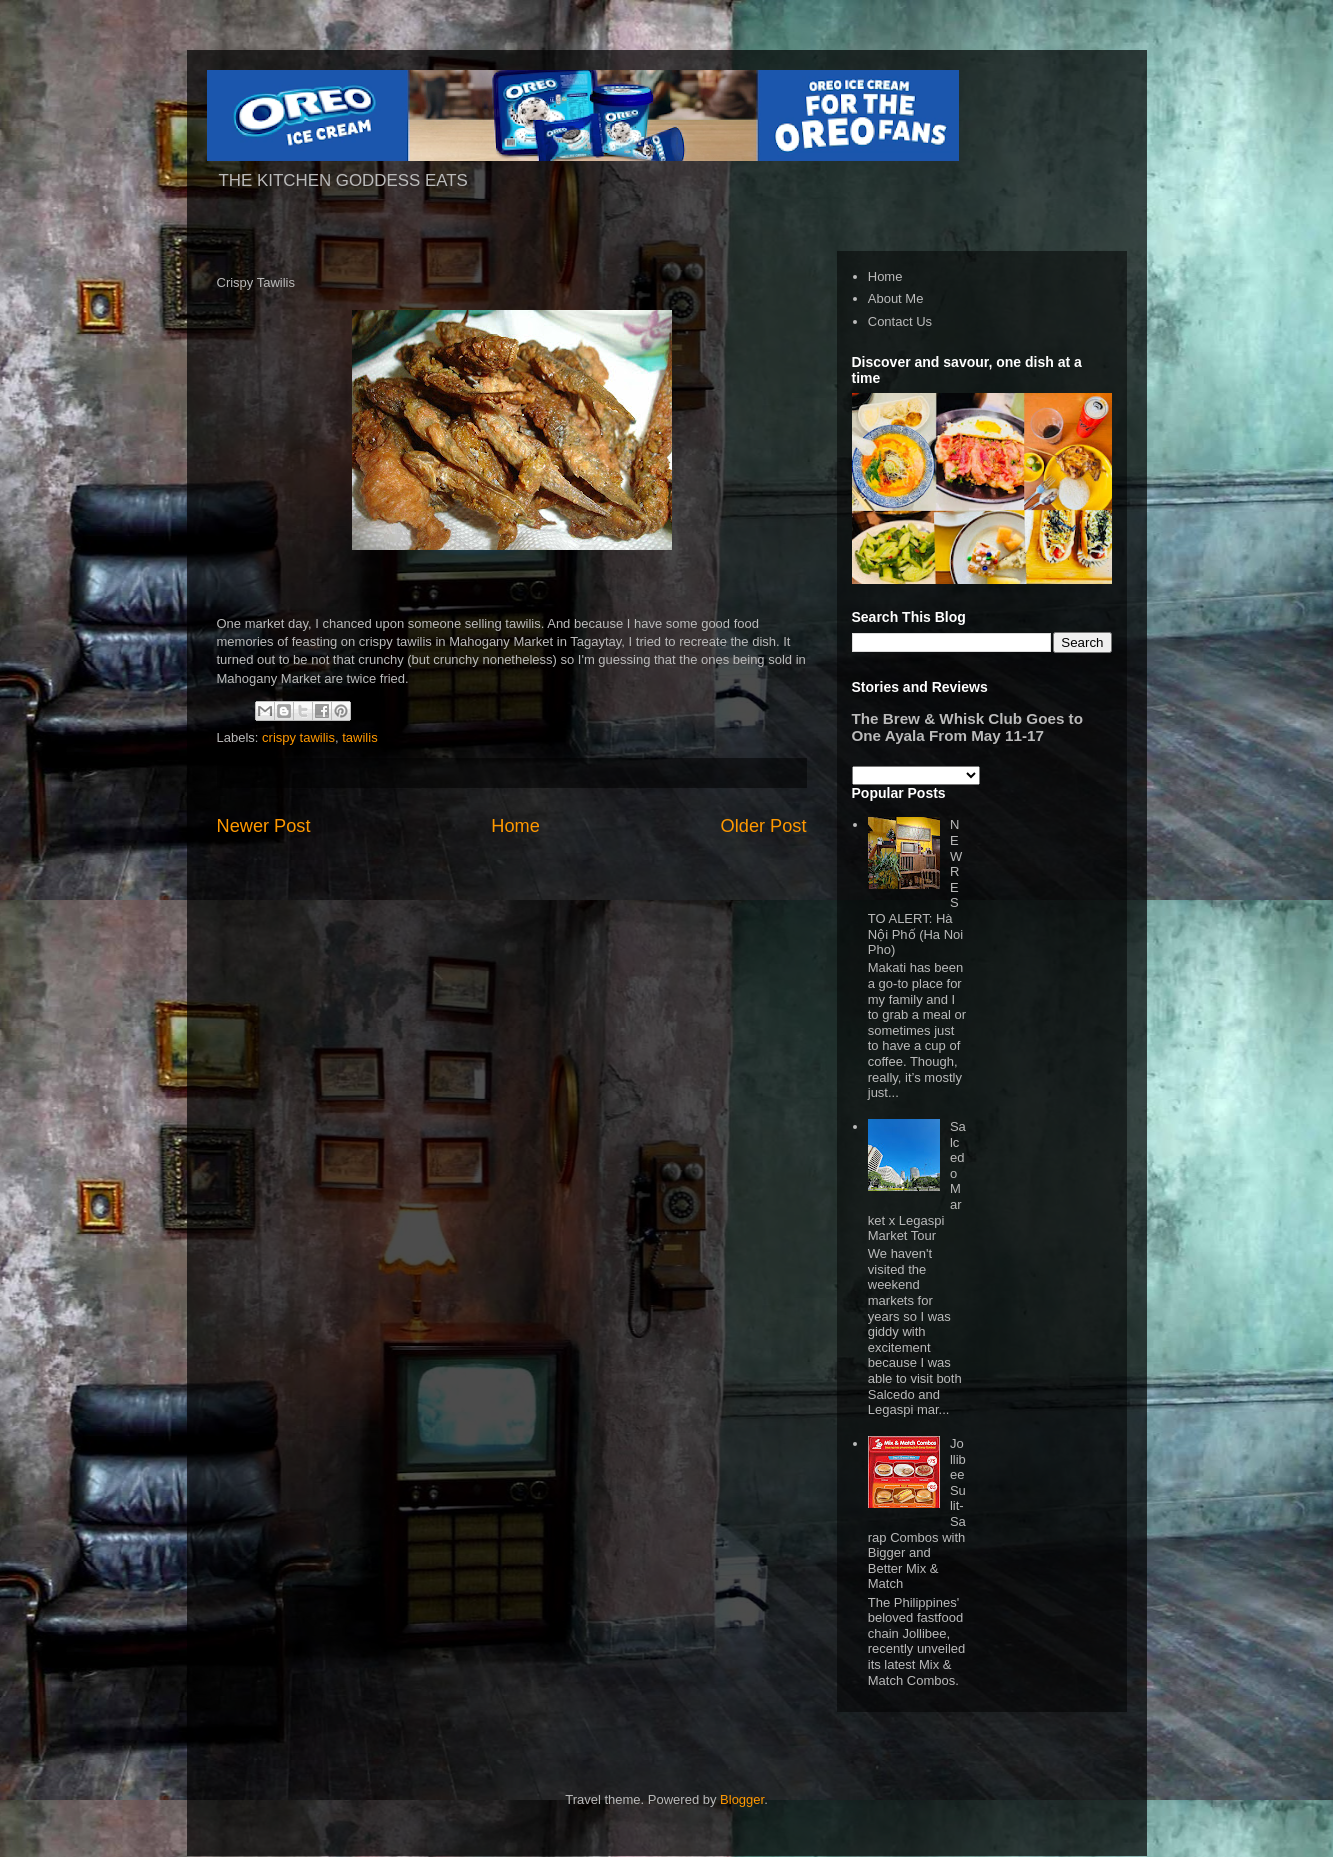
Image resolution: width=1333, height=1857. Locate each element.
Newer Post (264, 826)
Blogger (742, 1799)
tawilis (359, 737)
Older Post (764, 826)
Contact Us (900, 321)
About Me (896, 298)
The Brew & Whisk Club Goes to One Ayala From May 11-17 (967, 727)
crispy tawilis (298, 737)
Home (515, 826)
